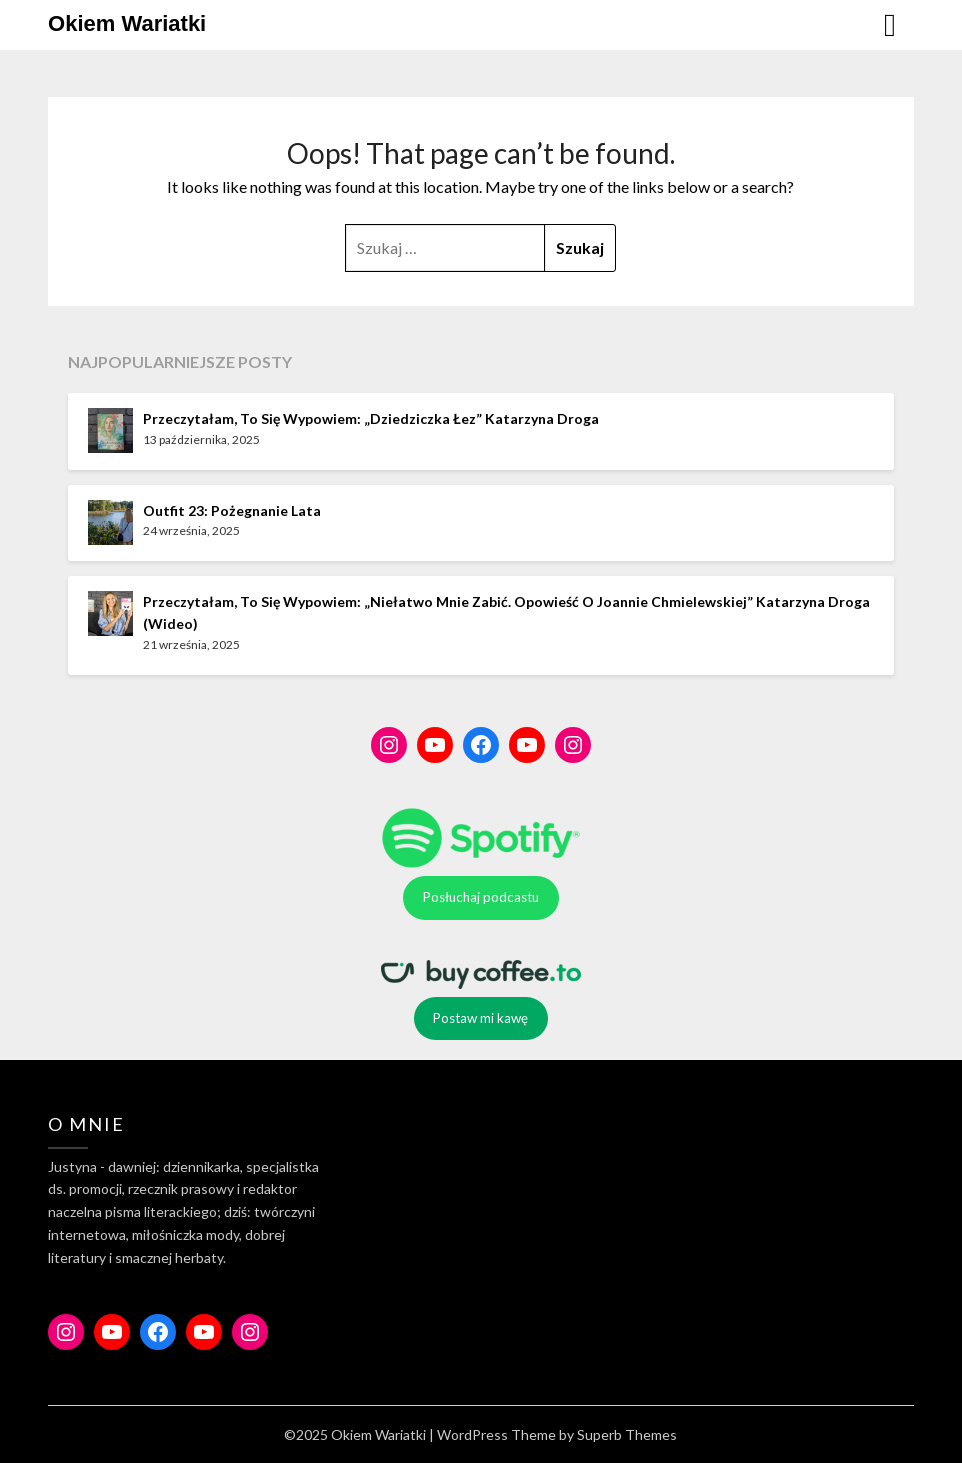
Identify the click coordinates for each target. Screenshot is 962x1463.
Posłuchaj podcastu (481, 897)
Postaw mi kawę (480, 1018)
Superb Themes (627, 1434)
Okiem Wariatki (127, 23)
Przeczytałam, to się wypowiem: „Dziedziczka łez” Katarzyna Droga (371, 418)
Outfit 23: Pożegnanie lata (232, 510)
